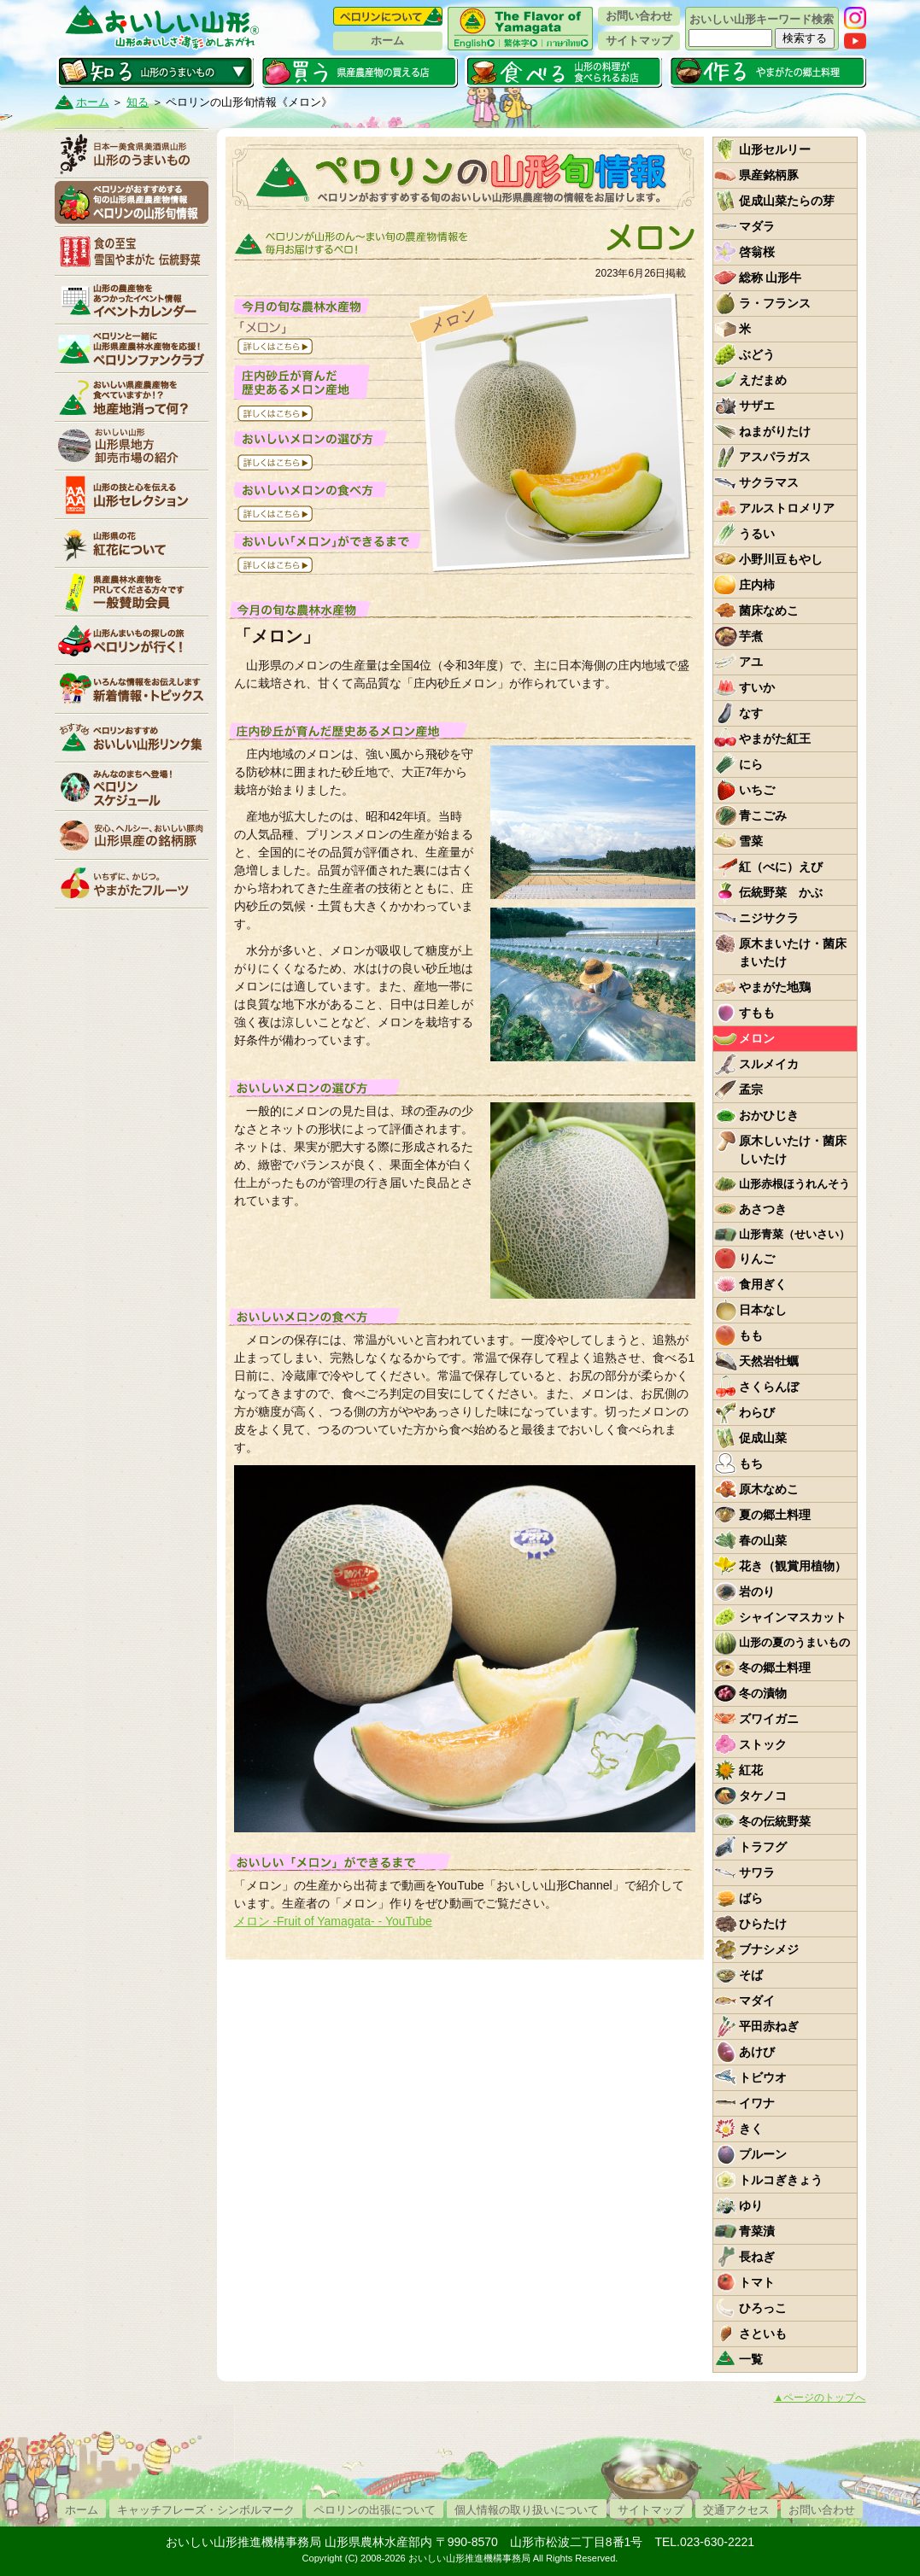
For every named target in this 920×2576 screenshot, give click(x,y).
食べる (563, 71)
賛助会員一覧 (131, 591)
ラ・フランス (775, 303)
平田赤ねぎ (769, 2026)
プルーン (763, 2154)
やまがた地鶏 (775, 987)
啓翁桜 (757, 252)
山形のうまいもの (131, 153)
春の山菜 (763, 1540)
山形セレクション (131, 494)
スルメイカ (769, 1064)
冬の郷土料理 (775, 1667)
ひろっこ (763, 2308)
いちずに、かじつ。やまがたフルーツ (131, 883)
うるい (757, 533)
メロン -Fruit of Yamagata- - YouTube (333, 1921)
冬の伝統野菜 (775, 1821)
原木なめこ (769, 1489)
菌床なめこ (769, 610)
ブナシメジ (769, 1949)
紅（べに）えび (781, 866)
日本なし (763, 1310)
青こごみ (763, 815)
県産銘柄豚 (769, 175)
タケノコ (763, 1795)
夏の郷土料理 (775, 1515)
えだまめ (763, 380)
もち (751, 1463)
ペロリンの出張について (375, 2509)
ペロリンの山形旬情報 (131, 202)
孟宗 (751, 1089)
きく (751, 2128)
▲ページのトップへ (820, 2398)
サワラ (757, 1872)
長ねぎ (757, 2256)
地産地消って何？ (131, 397)
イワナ (757, 2103)
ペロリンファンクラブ (131, 348)
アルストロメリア (787, 508)
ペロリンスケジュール (131, 786)
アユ (751, 662)
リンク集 (131, 737)
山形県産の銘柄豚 (131, 835)
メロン (757, 1038)
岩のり (757, 1591)
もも (751, 1335)
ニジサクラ (769, 918)
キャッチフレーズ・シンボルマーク (206, 2509)
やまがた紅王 (775, 738)
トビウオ (763, 2077)
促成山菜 (763, 1438)
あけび (757, 2052)
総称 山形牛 (770, 277)
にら (751, 764)
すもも (757, 1012)
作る (767, 71)
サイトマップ (639, 40)
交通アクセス (736, 2509)
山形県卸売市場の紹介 (131, 445)
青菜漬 (757, 2231)
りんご (757, 1258)
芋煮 (751, 636)
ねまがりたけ (775, 431)
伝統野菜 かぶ (781, 892)
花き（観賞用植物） (793, 1566)
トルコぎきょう (781, 2180)
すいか (757, 687)
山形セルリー (775, 149)
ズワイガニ (769, 1719)
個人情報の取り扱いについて (526, 2509)
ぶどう (757, 354)
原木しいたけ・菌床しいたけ (793, 1149)
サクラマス (769, 482)
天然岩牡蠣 (769, 1361)
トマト (757, 2282)
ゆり (751, 2205)
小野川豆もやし (781, 559)
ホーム (387, 40)
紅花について (131, 543)
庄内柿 (757, 585)
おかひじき (769, 1115)
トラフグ (763, 1847)
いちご (757, 790)
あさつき (763, 1209)
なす (751, 713)
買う (359, 71)
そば (751, 1975)
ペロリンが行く (131, 640)
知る (155, 71)
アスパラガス (775, 457)
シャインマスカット (793, 1617)
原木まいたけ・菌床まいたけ (793, 952)
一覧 (751, 2359)
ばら (751, 1898)
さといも (763, 2333)
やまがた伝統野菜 (131, 251)
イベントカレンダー (131, 299)
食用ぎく (763, 1284)
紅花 (751, 1770)
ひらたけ (763, 1924)
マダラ (757, 226)
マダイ (757, 2000)
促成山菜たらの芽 (787, 200)
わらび (757, 1412)
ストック (763, 1744)
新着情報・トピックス (131, 689)
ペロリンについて (387, 16)
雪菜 (751, 841)
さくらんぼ (769, 1386)
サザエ (757, 405)
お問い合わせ (639, 15)
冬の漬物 (763, 1693)
